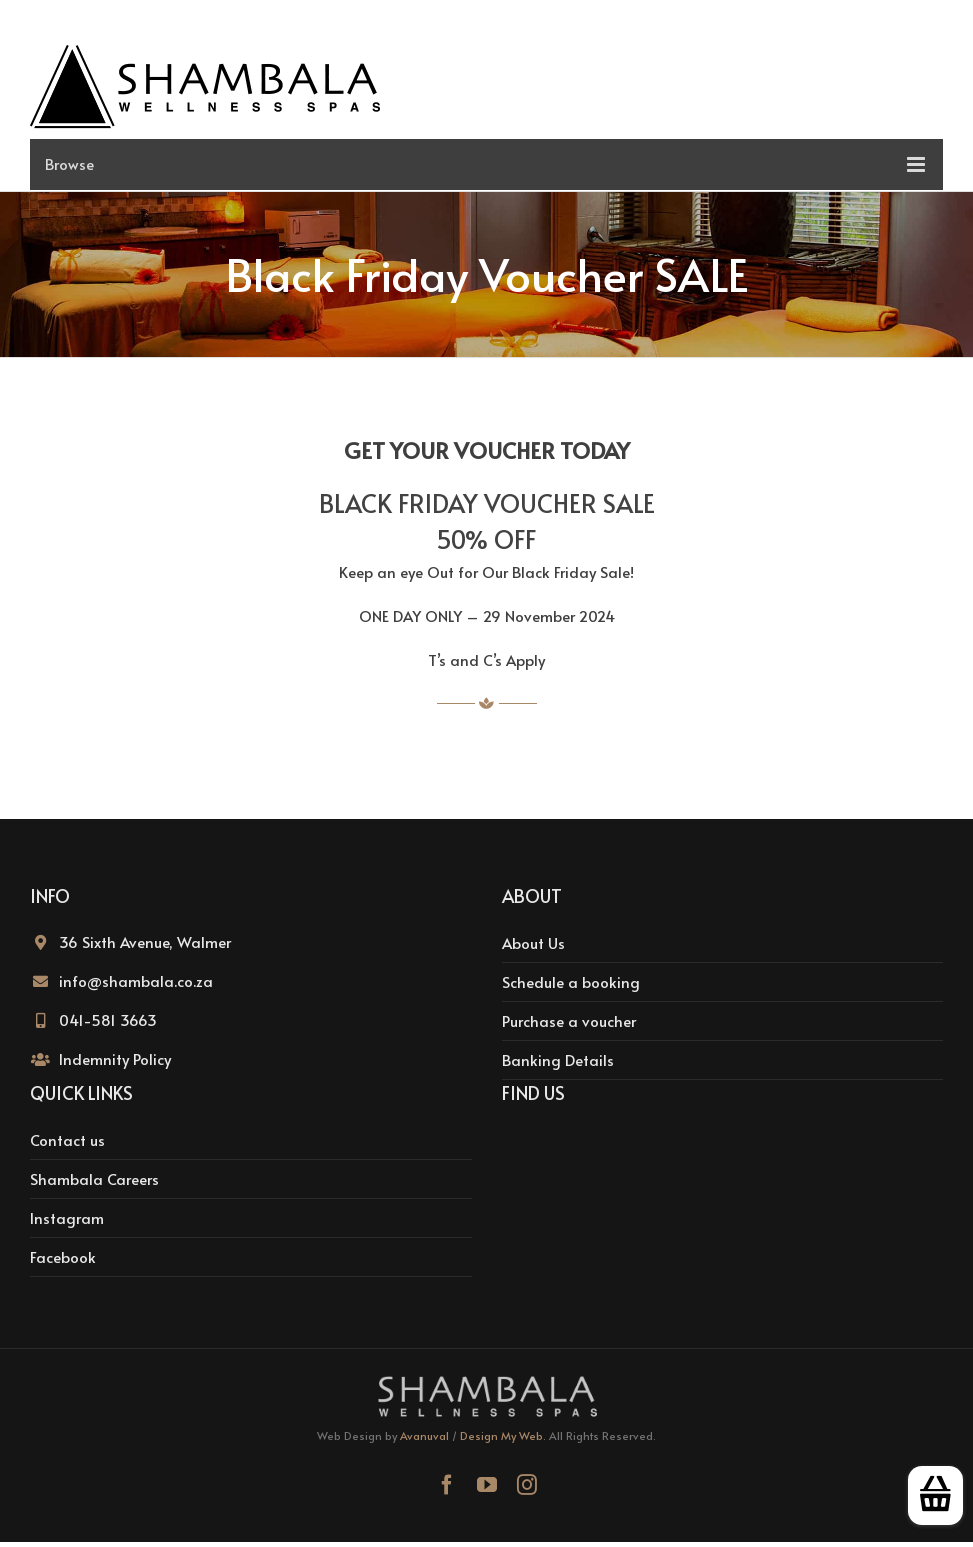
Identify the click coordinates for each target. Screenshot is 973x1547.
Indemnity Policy (115, 1058)
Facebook (63, 1256)
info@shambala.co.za (136, 980)
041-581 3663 (108, 1019)
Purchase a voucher (569, 1020)
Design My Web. (503, 1435)
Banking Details (558, 1059)
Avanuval (424, 1435)
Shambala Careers (94, 1178)
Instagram (67, 1217)
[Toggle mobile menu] (486, 164)
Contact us (67, 1139)
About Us (533, 942)
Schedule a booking (571, 981)
